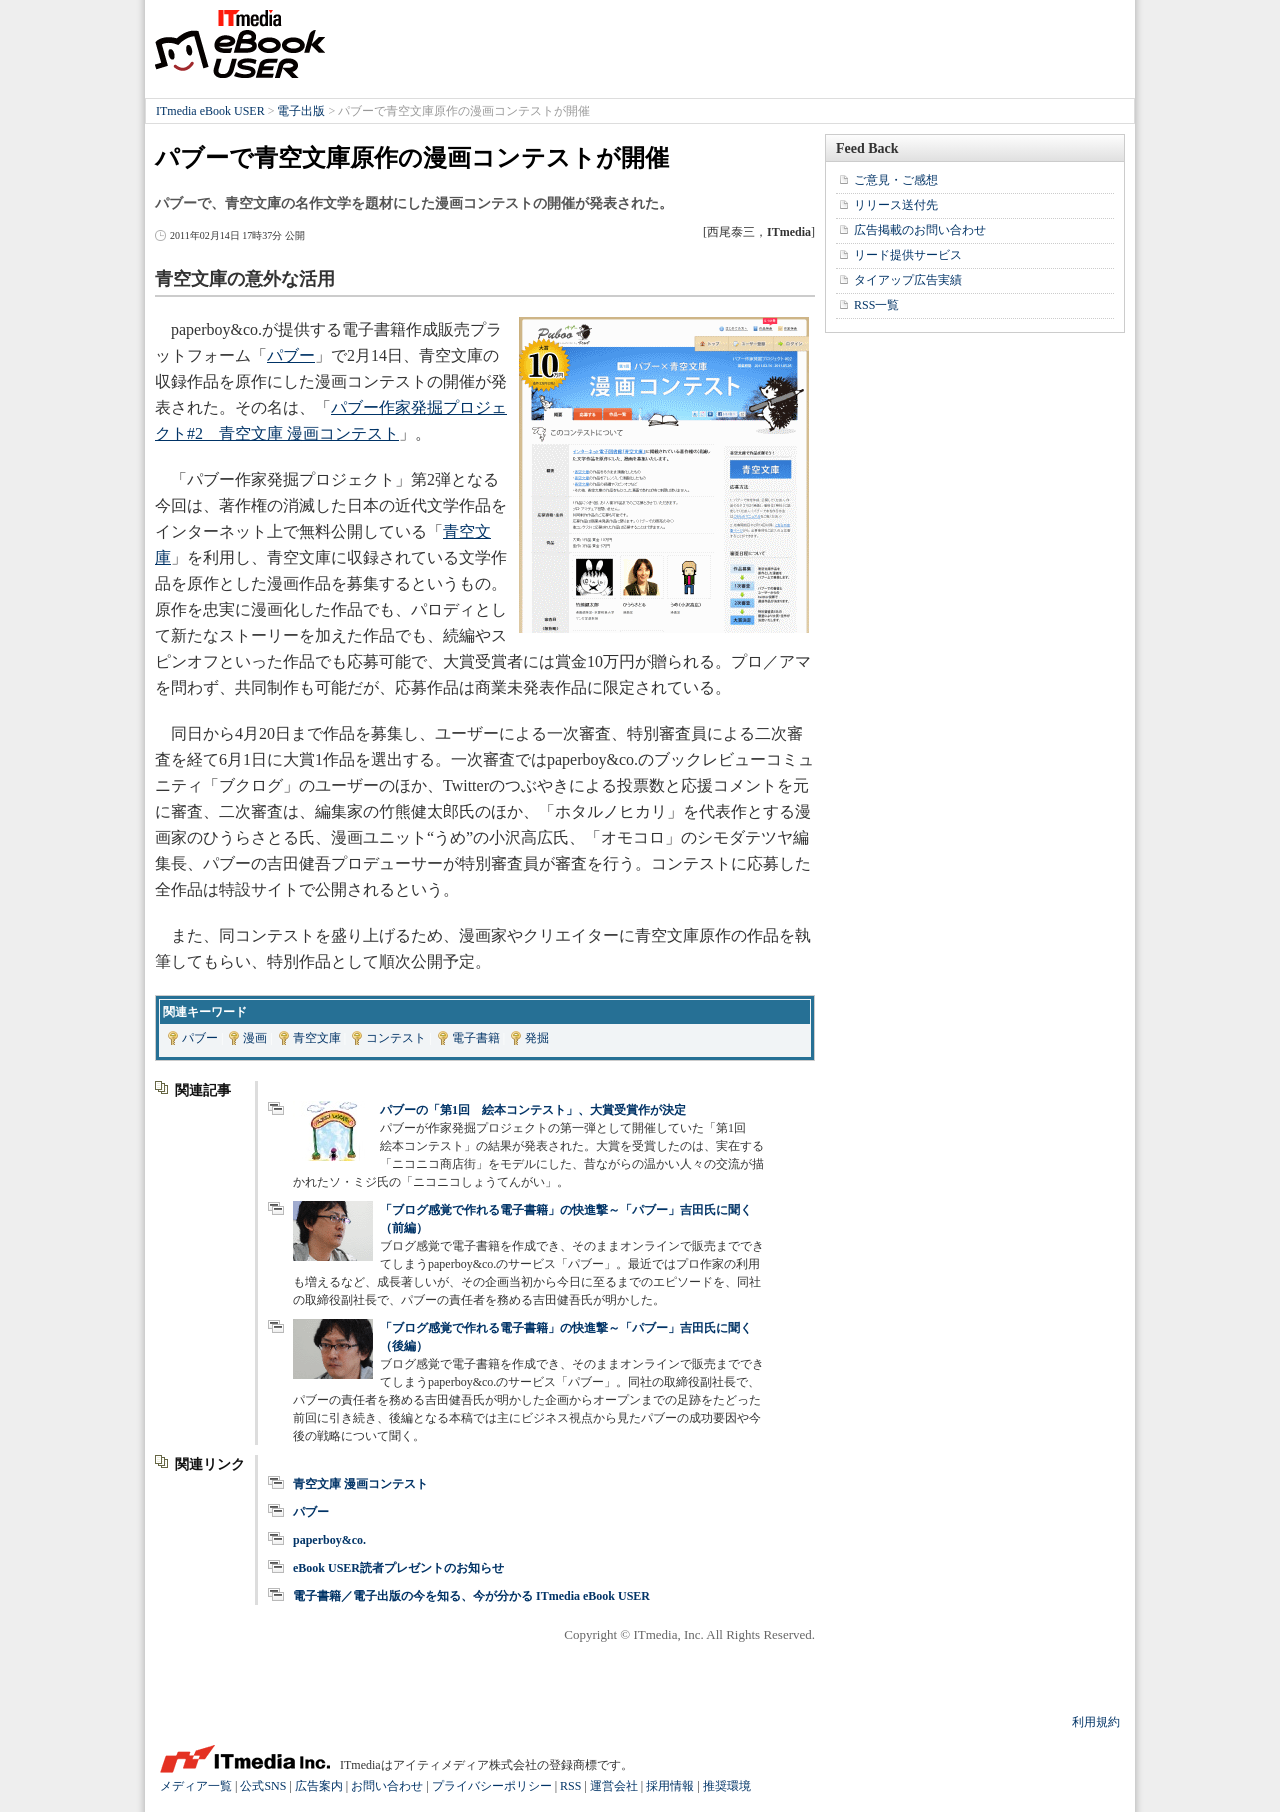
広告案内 (319, 1786)
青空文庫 (317, 1038)
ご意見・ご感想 (896, 180)
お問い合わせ (387, 1786)
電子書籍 (476, 1038)
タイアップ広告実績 (908, 280)
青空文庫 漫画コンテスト (360, 1484)
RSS (570, 1786)
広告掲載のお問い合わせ (920, 230)
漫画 (255, 1038)
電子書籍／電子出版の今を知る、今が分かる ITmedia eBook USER (471, 1596)
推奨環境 (727, 1786)
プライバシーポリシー (492, 1786)
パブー (291, 355)
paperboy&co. (329, 1540)
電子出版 (301, 111)
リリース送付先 (896, 205)
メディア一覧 (196, 1786)
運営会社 (614, 1786)
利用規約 (1096, 1722)
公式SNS (263, 1786)
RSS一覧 (876, 305)
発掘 (537, 1038)
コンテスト (396, 1038)
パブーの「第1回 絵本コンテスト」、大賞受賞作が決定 (533, 1110)
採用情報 (670, 1786)
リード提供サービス (908, 255)
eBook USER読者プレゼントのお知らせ (398, 1568)
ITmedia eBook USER (240, 44)
